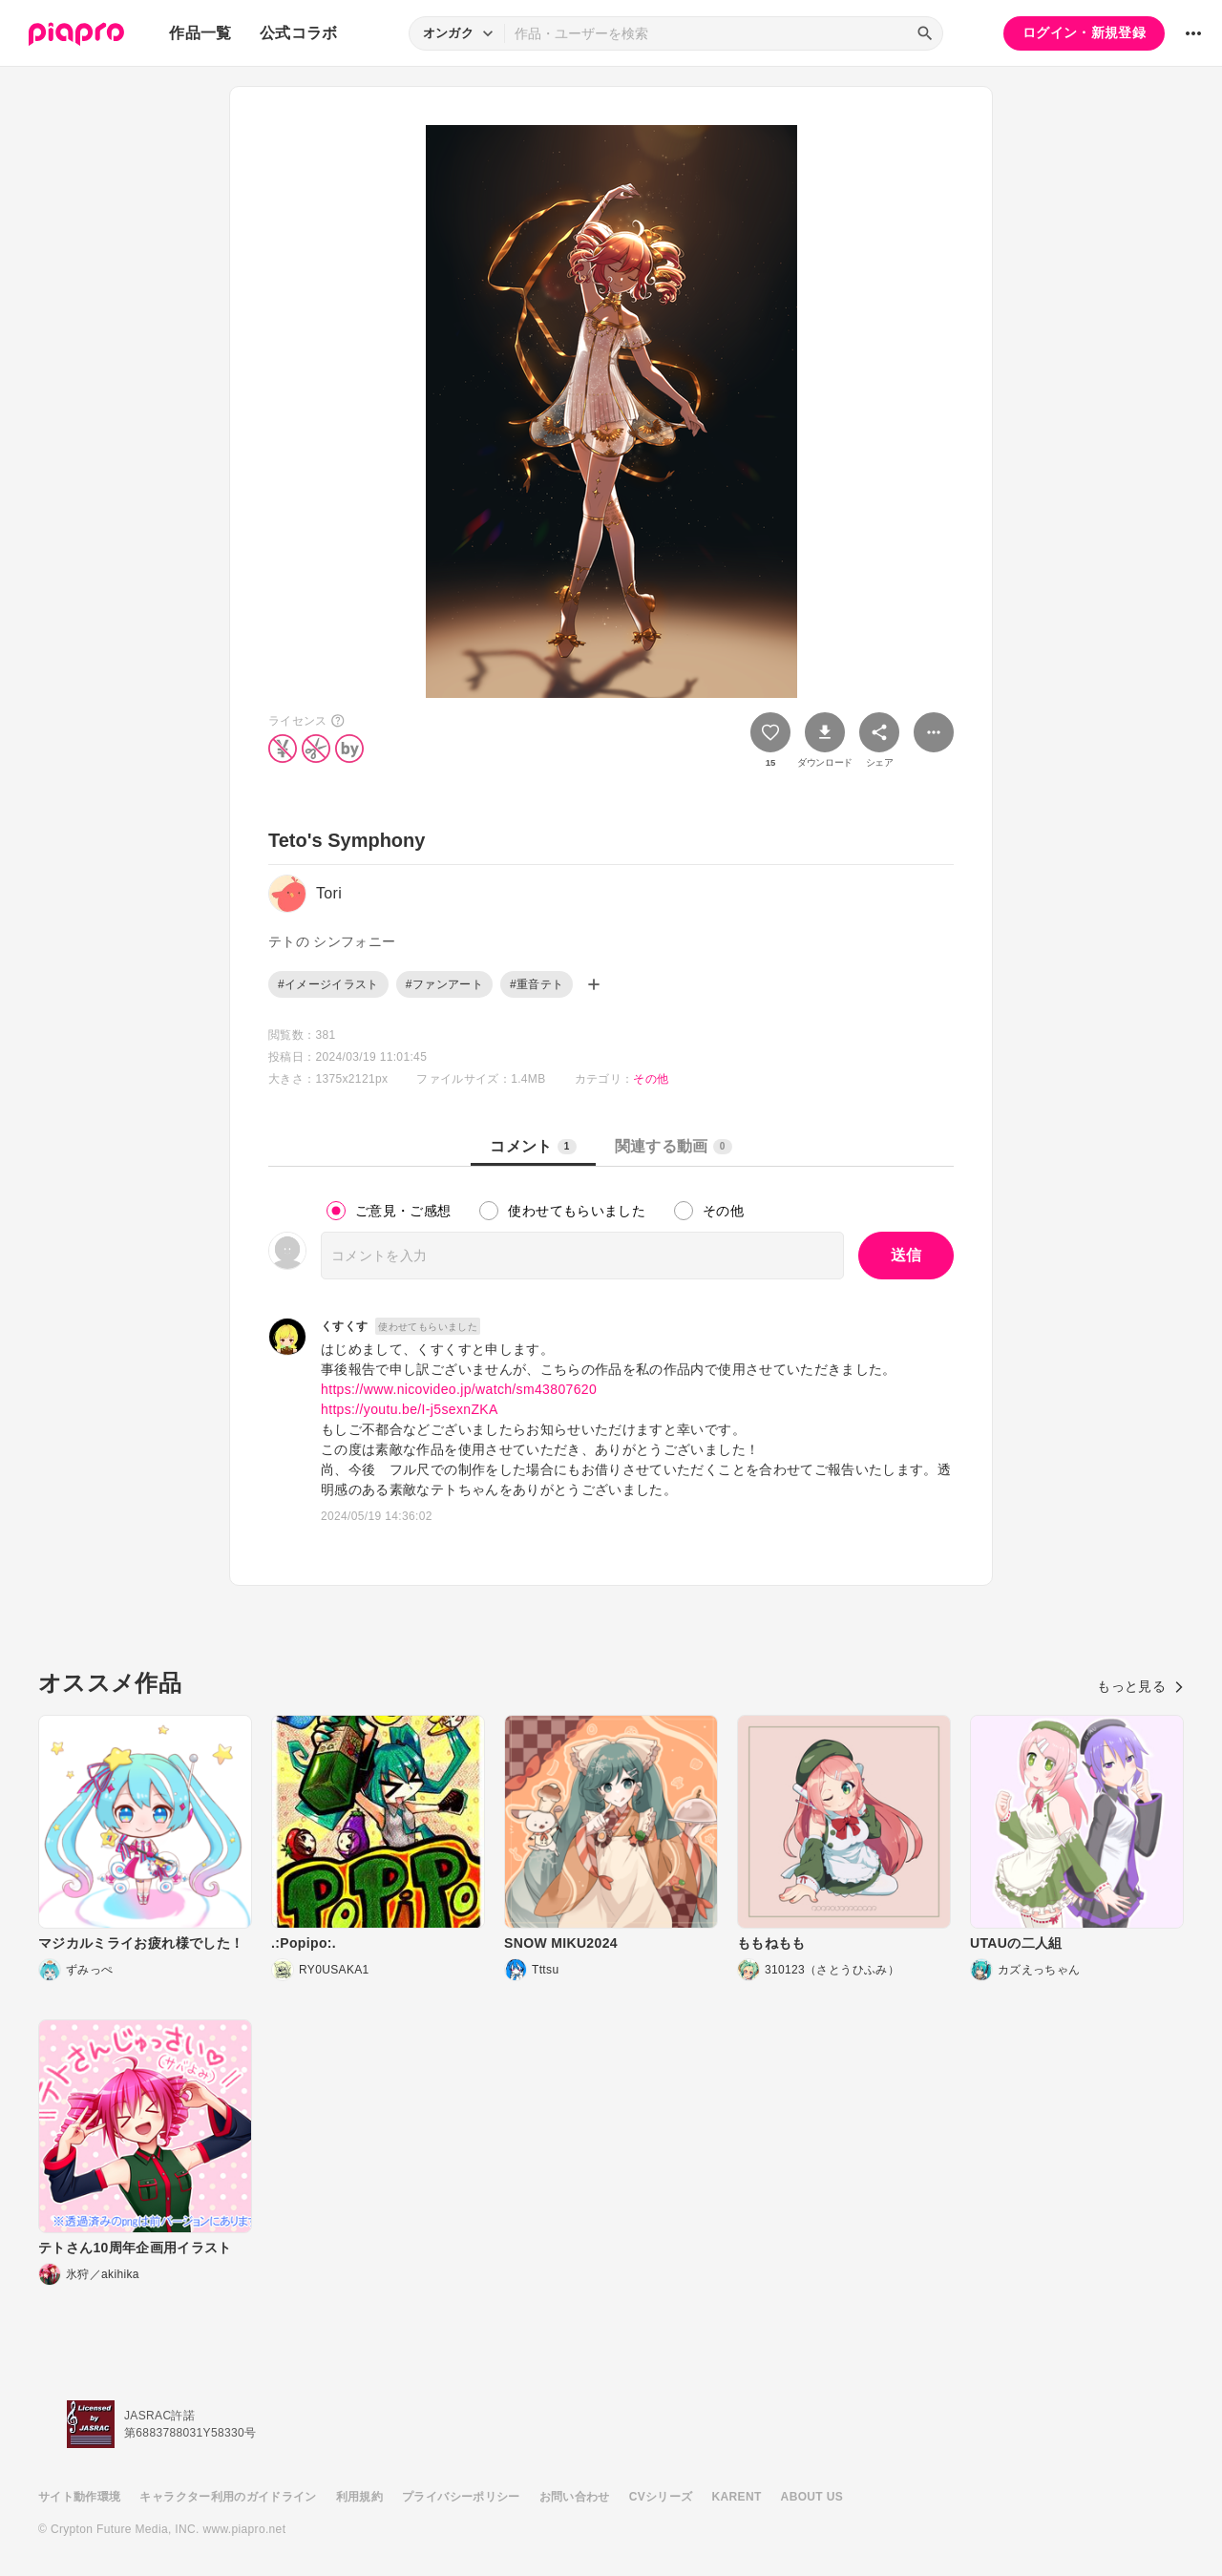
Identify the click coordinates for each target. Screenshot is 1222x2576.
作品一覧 (200, 33)
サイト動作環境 (79, 2496)
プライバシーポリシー (461, 2496)
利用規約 (359, 2496)
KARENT (737, 2496)
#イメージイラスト (328, 984)
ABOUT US (812, 2496)
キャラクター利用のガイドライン (227, 2496)
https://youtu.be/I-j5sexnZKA (409, 1409)
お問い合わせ (574, 2496)
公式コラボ (299, 33)
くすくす (344, 1326)
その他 (650, 1079)
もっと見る (1140, 1686)
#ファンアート (444, 984)
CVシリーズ (661, 2496)
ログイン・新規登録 (1084, 32)
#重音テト (536, 984)
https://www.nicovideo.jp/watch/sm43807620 (459, 1389)
